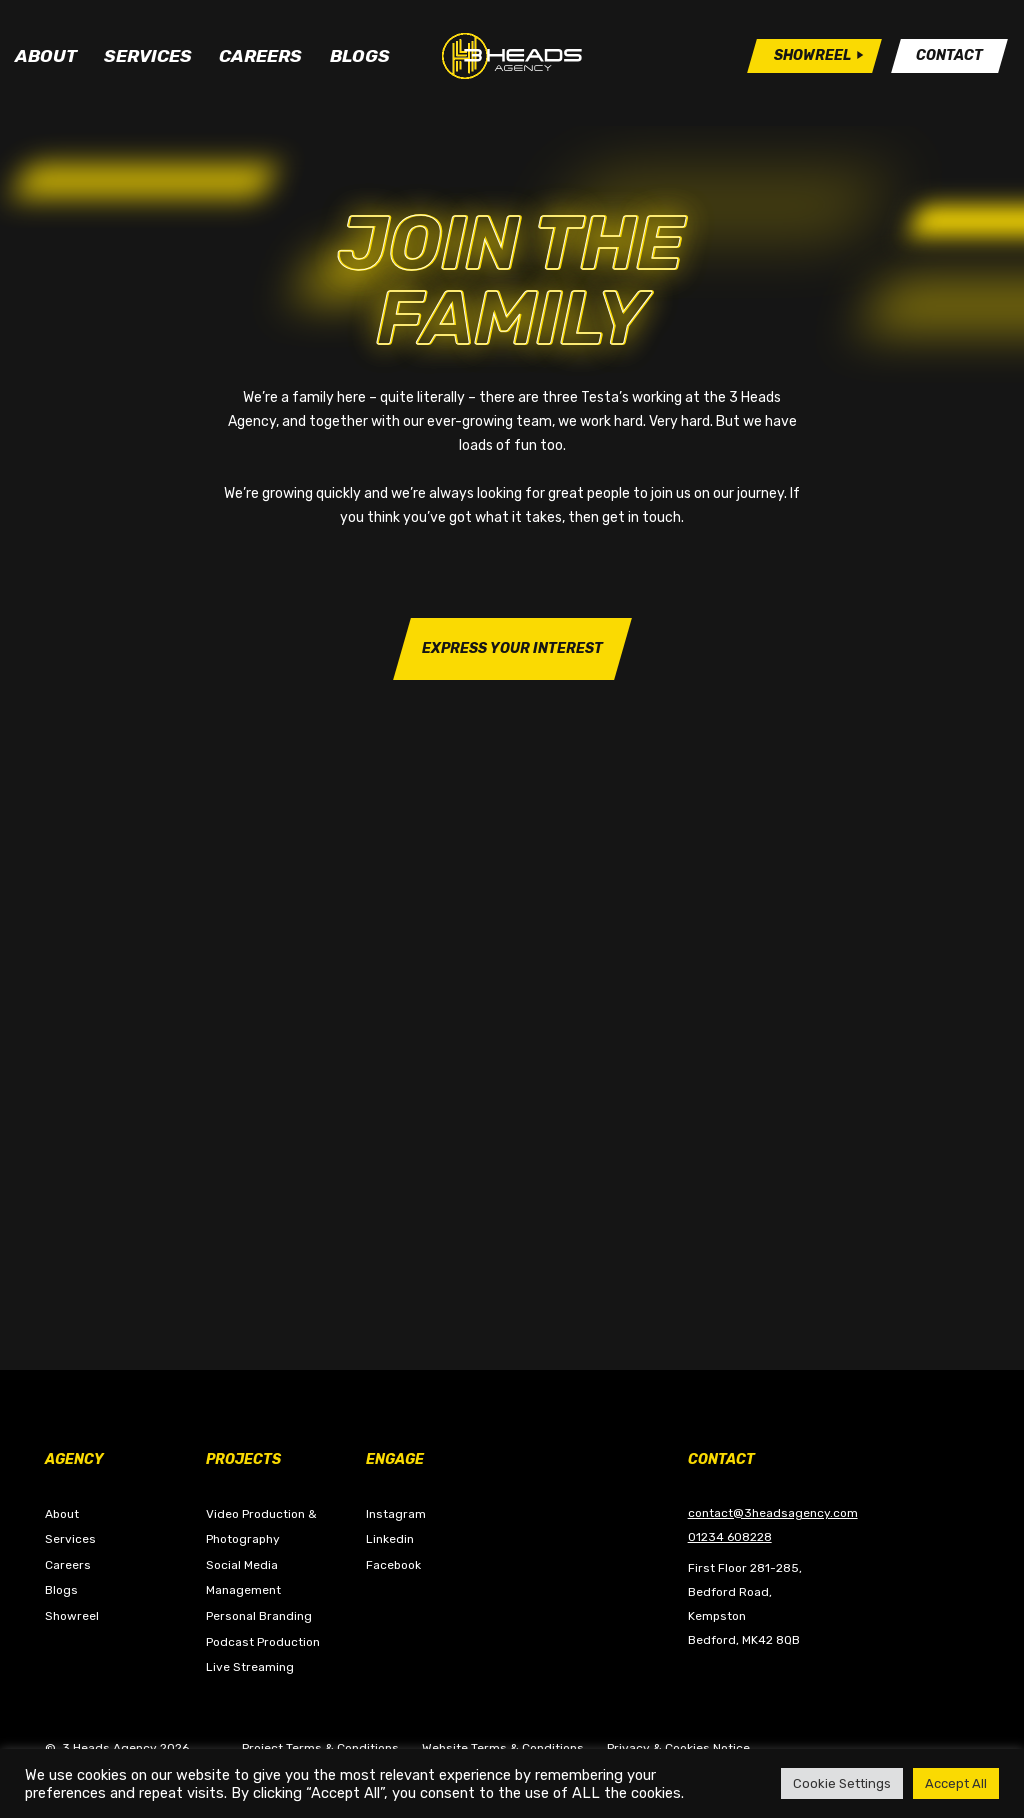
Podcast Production (263, 1642)
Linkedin (390, 1539)
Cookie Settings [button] (842, 1783)
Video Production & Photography (261, 1527)
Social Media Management (243, 1578)
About (46, 63)
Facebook (393, 1565)
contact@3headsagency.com (773, 1513)
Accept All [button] (956, 1783)
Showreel (72, 1616)
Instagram (396, 1514)
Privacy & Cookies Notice (678, 1748)
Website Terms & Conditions (503, 1748)
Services (148, 63)
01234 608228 (730, 1537)
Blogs (360, 63)
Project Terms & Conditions (320, 1748)
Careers (260, 63)
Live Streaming (250, 1667)
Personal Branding (259, 1616)
